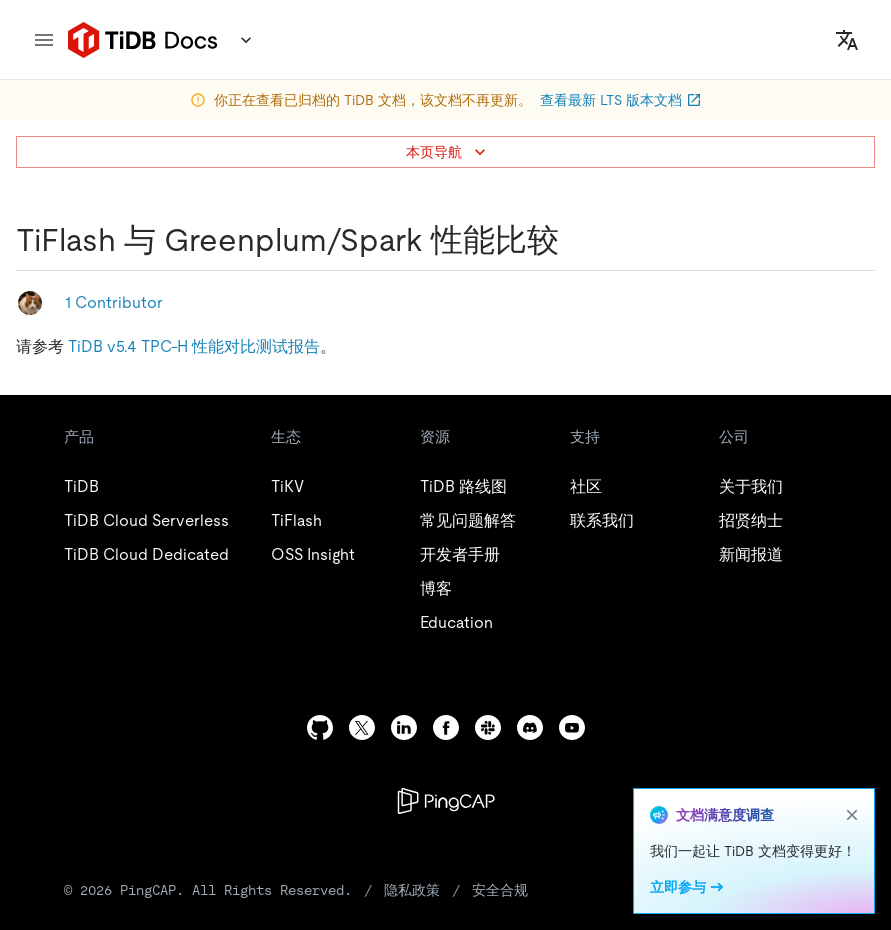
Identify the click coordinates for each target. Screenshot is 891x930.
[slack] (488, 727)
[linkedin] (404, 727)
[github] (320, 727)
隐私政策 (412, 890)
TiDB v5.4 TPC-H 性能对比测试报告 (194, 346)
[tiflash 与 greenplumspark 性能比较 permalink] (575, 240)
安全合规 (500, 890)
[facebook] (446, 727)
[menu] (44, 40)
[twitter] (362, 727)
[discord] (530, 727)
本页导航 (448, 152)
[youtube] (572, 727)
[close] (852, 815)
